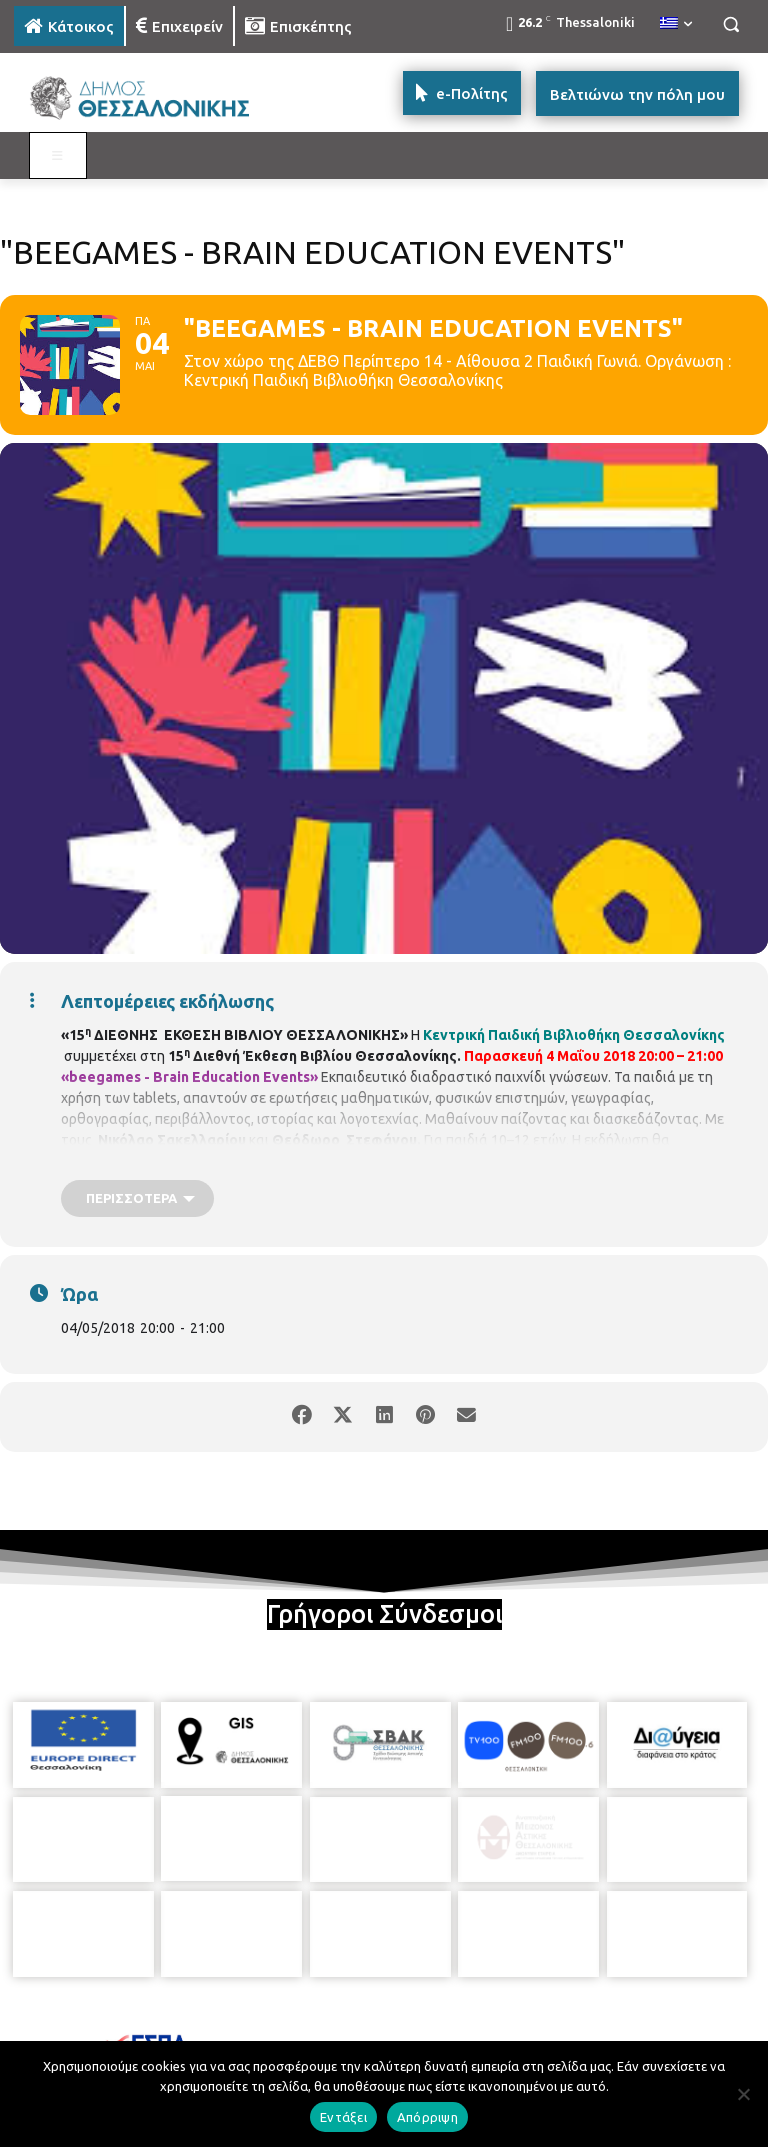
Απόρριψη (427, 2117)
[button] (730, 24)
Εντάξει (343, 2117)
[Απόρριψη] (743, 2094)
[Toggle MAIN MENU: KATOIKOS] (58, 156)
